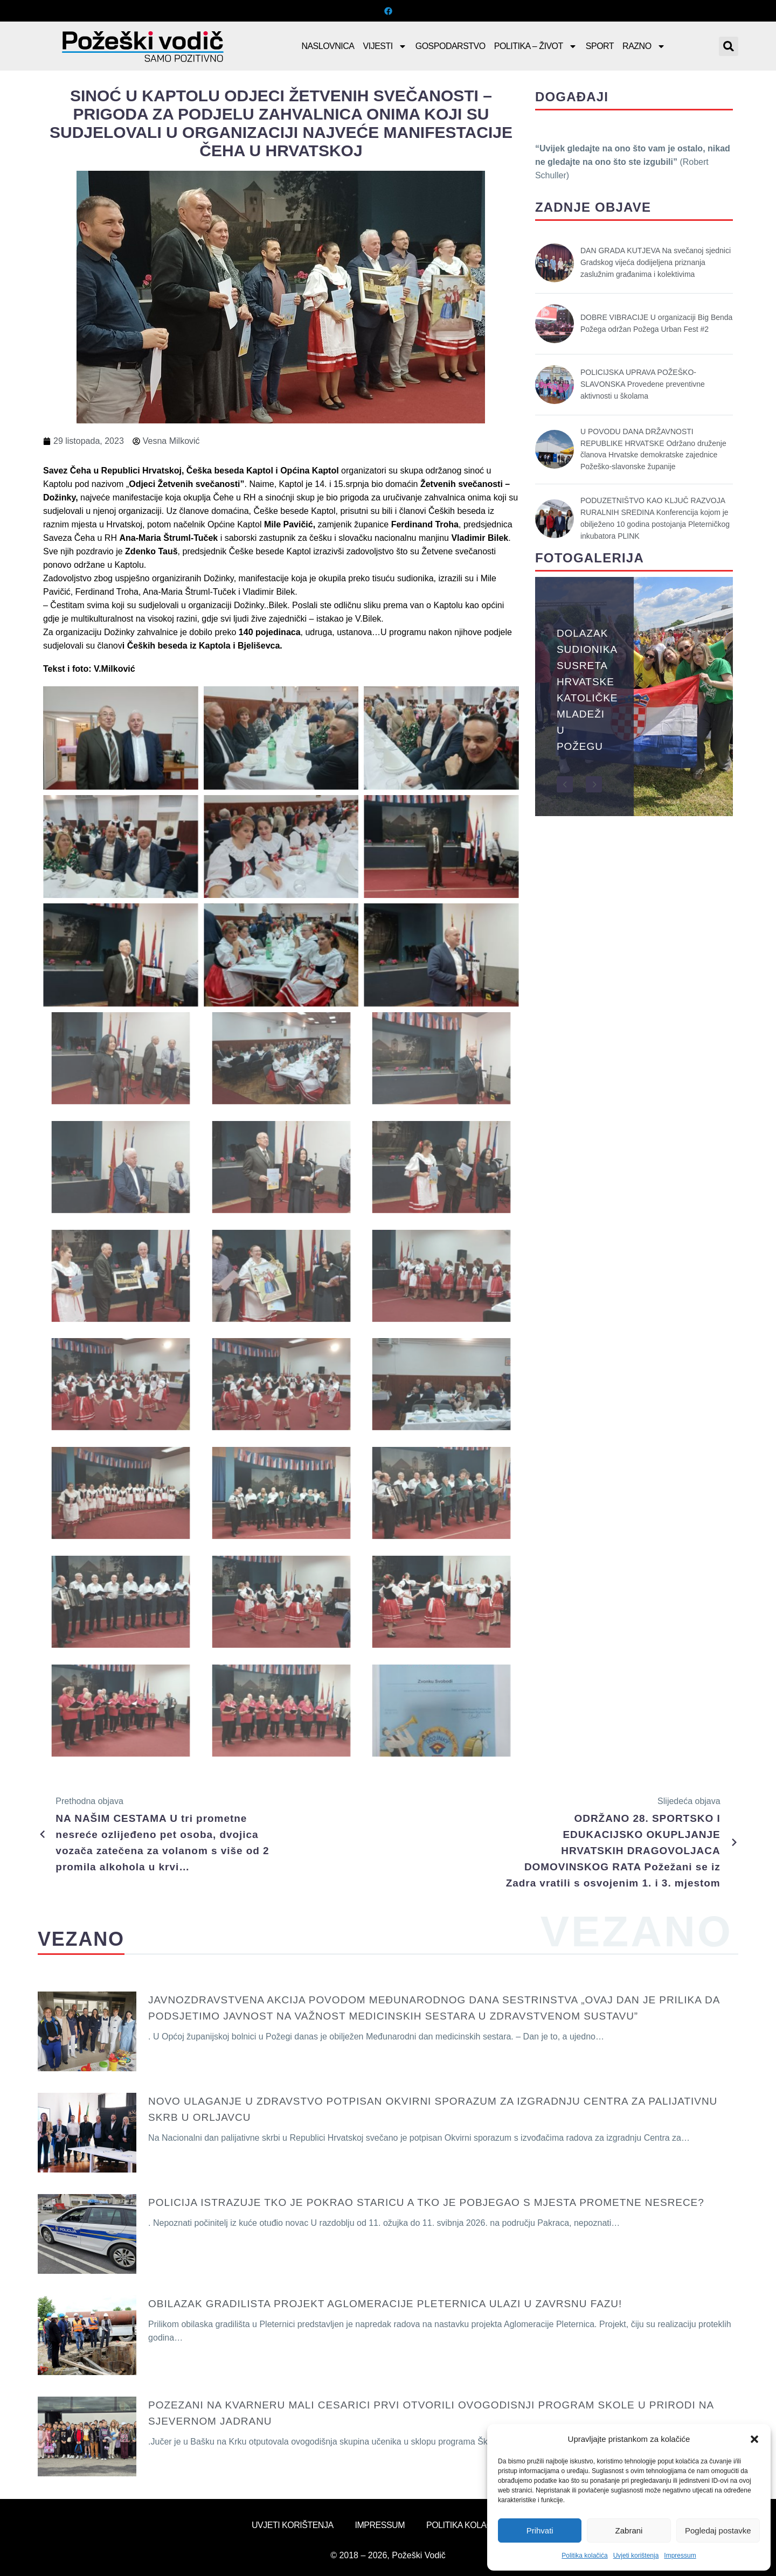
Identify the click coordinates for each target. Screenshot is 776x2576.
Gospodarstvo (450, 46)
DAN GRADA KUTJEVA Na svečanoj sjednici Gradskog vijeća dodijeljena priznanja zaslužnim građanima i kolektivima (655, 262)
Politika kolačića (584, 2555)
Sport (600, 46)
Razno (644, 46)
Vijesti (385, 46)
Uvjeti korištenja (636, 2555)
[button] (754, 2439)
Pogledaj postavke (718, 2530)
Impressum (680, 2555)
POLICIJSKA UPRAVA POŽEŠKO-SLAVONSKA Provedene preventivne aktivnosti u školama (642, 384)
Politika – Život (535, 46)
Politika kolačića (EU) (475, 2525)
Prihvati (539, 2530)
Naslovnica (327, 46)
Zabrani (629, 2530)
